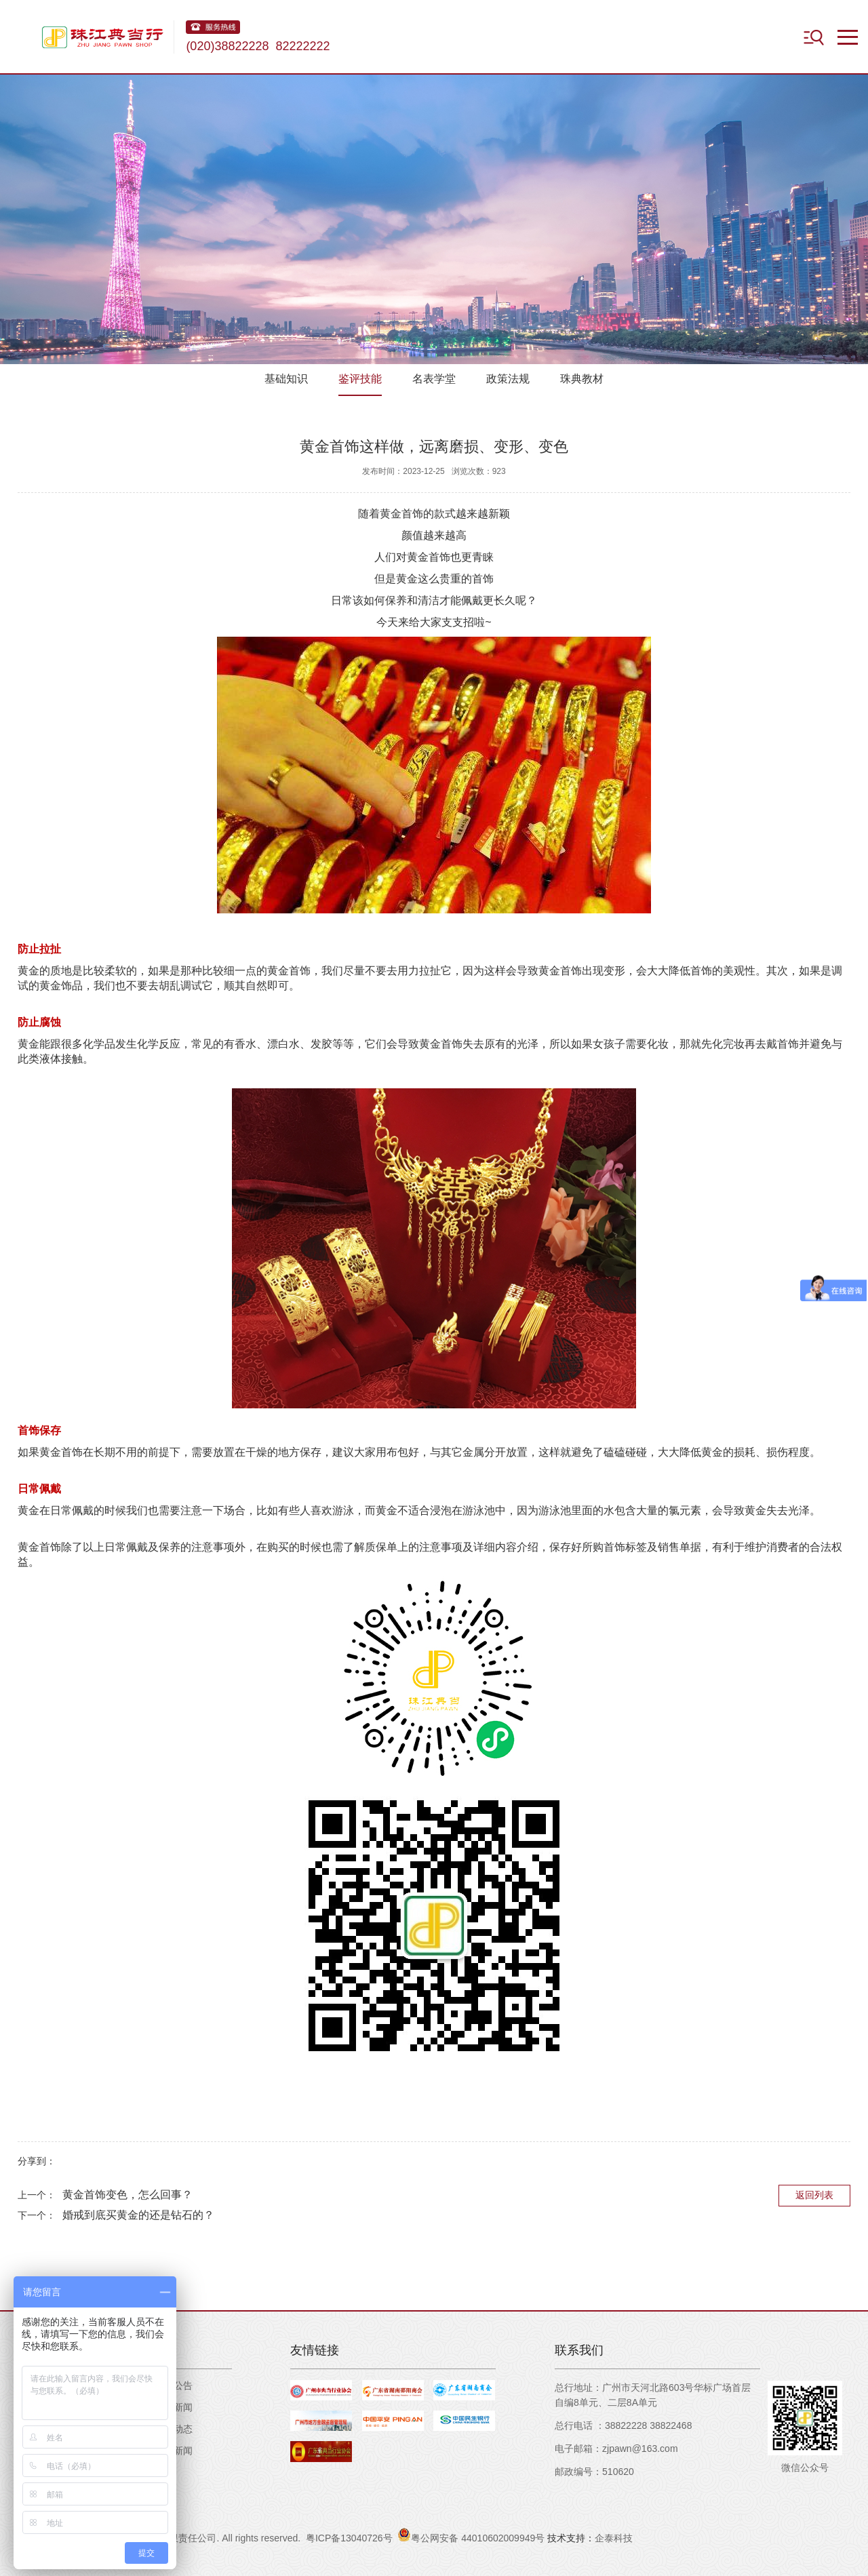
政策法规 (508, 378)
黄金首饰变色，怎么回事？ (127, 2194)
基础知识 (286, 378)
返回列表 (814, 2194)
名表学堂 (434, 378)
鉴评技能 (360, 378)
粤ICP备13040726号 (349, 2538)
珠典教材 (582, 378)
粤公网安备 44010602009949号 (471, 2535)
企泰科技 (614, 2538)
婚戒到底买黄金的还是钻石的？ (138, 2215)
